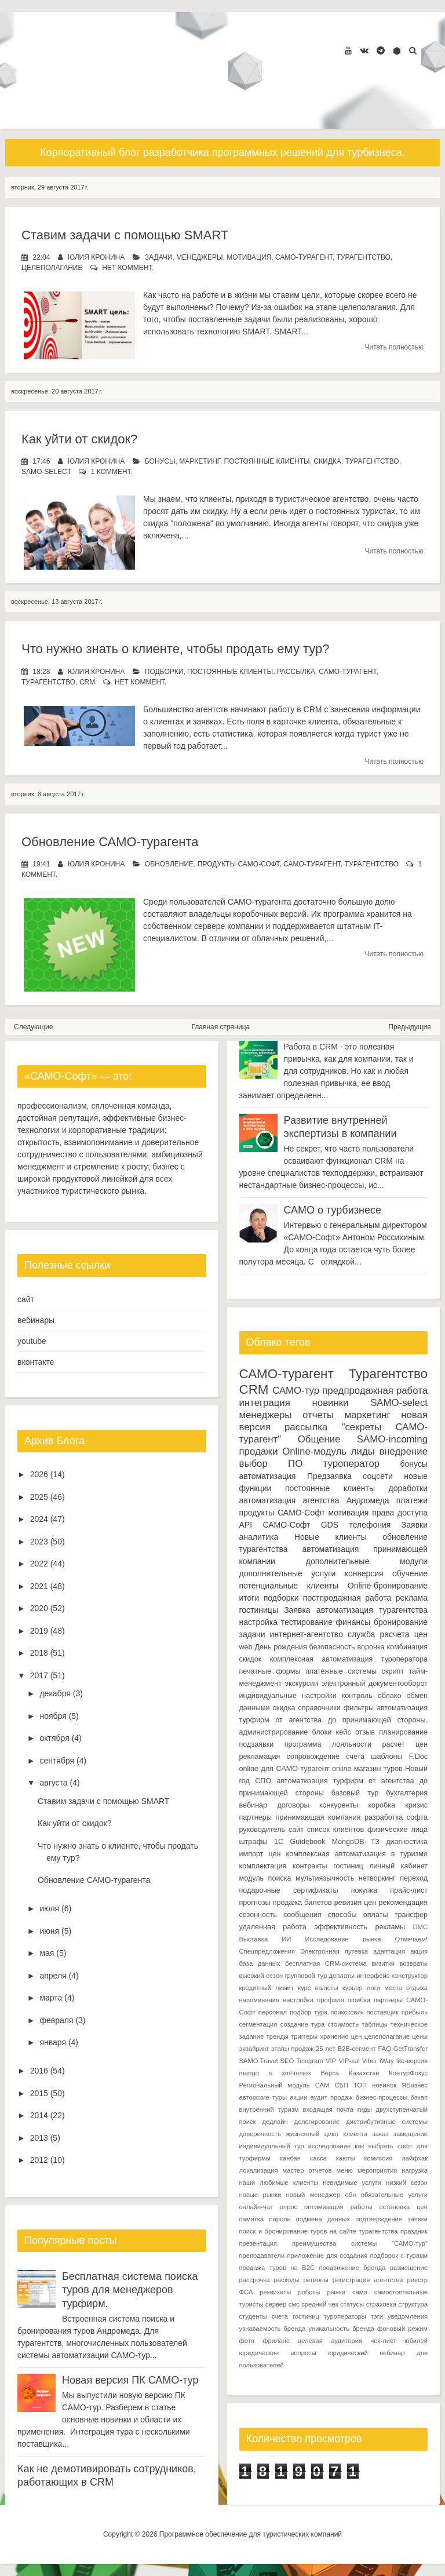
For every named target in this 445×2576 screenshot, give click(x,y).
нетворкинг (377, 1878)
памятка (251, 2219)
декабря (54, 1693)
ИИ (286, 1939)
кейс (343, 1732)
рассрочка (254, 2279)
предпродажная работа (375, 1390)
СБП (341, 2085)
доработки (408, 1488)
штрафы (253, 1842)
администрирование (273, 1732)
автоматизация (267, 1476)
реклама (412, 1597)
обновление (169, 864)
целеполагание (51, 268)
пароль (279, 2219)
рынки (336, 2292)
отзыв (365, 1732)
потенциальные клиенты (289, 1585)
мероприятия (377, 2170)
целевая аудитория (330, 2340)
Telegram (310, 2060)
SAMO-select (46, 472)
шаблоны (386, 1756)
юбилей (416, 2340)
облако (390, 1696)
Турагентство (364, 257)
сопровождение (312, 1756)
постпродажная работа (347, 1597)
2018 (39, 1652)
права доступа (400, 1512)
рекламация (259, 1756)
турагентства (263, 1549)
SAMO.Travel (258, 2060)
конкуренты (338, 1805)
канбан (290, 2158)
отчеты (318, 1414)
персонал (272, 2012)
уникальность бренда (341, 2328)
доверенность (260, 2133)
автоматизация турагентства (372, 1610)
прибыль (415, 2012)
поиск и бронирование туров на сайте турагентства (318, 2231)
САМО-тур (295, 1390)
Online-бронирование (388, 1585)
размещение (409, 2267)
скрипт (393, 1671)
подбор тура (308, 2012)
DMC (420, 1926)
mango (249, 2072)
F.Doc (418, 1756)
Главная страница (221, 1027)
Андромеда (367, 1500)
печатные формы (270, 1671)
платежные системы (341, 1671)
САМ (322, 2085)
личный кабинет (398, 1866)
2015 (39, 2093)
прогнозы (255, 1903)
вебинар (253, 1805)
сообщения (302, 1915)
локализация (258, 2170)
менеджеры (199, 257)
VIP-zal (348, 2060)
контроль (357, 1696)
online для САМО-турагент (284, 1769)
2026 (39, 1474)
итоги (249, 1597)
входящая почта (327, 2109)
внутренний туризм (269, 2109)
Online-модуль (314, 1451)
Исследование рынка (343, 1939)
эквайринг (254, 2048)
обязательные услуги (394, 2194)
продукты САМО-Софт (239, 864)
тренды (278, 2036)
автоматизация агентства (289, 1500)
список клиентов (335, 1830)
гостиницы (258, 1610)
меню (344, 2170)
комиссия (378, 2158)
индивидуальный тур (271, 2146)
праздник (414, 2231)
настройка (258, 1622)
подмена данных (323, 2219)
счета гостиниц (295, 2316)
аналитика (259, 1537)
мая (46, 1953)
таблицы (374, 2024)
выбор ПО (271, 1463)
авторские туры (263, 2097)
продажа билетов (302, 1903)
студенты (253, 2316)
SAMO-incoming (392, 1439)
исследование (329, 2146)
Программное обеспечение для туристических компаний (250, 2534)
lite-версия (412, 2060)
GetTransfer (410, 2048)
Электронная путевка (334, 1951)
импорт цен (260, 1854)
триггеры (304, 2036)
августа (53, 1782)
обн (350, 2194)
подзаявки (256, 1744)
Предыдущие (409, 1027)
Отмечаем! (411, 1939)
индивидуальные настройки (288, 1696)
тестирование (307, 1622)
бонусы (160, 461)
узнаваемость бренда (272, 2328)
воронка (370, 1647)
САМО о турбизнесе (332, 1210)
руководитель (262, 1830)
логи (373, 1987)
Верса (329, 2072)
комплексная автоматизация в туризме (357, 1854)
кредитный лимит (266, 1987)
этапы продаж (292, 2048)
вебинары (35, 1320)
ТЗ (375, 1842)
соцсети (377, 1476)
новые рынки (260, 2194)
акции (298, 2097)
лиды (363, 1451)
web (246, 1647)
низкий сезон (407, 2182)
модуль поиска (265, 1878)
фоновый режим (402, 2328)
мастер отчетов (307, 2170)
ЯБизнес (415, 2085)
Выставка (253, 1939)
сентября (56, 1760)
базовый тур (354, 1793)
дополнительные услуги (287, 1573)
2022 (39, 1563)
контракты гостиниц (328, 1866)
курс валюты (318, 1987)
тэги (377, 2316)
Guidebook (307, 1842)
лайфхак (415, 2158)
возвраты (414, 1963)
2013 (39, 2138)
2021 (39, 1586)
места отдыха (406, 1987)
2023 (39, 1541)
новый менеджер (313, 2194)
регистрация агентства (368, 2279)
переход (414, 1878)
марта (50, 1997)
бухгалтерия (407, 1793)
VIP (331, 2060)
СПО (263, 1781)
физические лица (397, 1830)
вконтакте (35, 1362)
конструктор (410, 1975)
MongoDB (348, 1842)
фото (246, 2340)
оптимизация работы (338, 2206)
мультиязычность (325, 1878)
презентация (258, 2243)
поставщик (382, 2012)
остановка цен (404, 2206)
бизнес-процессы (382, 2097)
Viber (369, 2060)
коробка (381, 1805)
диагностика (407, 1842)
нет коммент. (128, 268)
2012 (39, 2160)
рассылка (296, 672)
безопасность (332, 1647)
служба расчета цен (388, 1634)
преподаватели (262, 2255)
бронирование (401, 1622)
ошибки (359, 1999)
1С (278, 1842)
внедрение (403, 1451)
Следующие (33, 1027)
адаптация (389, 1951)
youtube (31, 1341)
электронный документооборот (374, 1683)
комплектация (263, 1866)
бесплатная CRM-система (326, 1963)
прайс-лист (409, 1890)
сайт (25, 1299)
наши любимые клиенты (279, 2182)
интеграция (264, 1402)
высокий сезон (261, 1975)
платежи (412, 1500)
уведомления (408, 2316)
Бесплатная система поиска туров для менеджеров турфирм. (130, 2290)
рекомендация (403, 1903)
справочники (319, 1708)
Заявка (297, 1610)
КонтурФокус (408, 2072)
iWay (386, 2060)
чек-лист (383, 2340)
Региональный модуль (274, 2085)
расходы (286, 2279)
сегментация (258, 2024)
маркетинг (199, 461)
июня (49, 1931)
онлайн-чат (256, 2206)
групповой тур (305, 1975)
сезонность (258, 1915)
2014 (39, 2115)
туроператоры (345, 2316)
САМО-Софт (286, 1524)
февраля (56, 2020)
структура (413, 2304)
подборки (164, 672)
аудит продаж (331, 2097)
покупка (364, 1890)
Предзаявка (329, 1476)
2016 (39, 2070)
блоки (322, 1732)
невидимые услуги (352, 2182)
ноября (52, 1716)
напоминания (259, 1999)
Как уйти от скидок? (79, 439)
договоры (293, 1805)
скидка (327, 461)
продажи (258, 1451)
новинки (330, 1402)
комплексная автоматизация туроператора (349, 1659)
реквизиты (275, 2292)
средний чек (319, 2304)
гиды (365, 2109)
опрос (288, 2206)
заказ (381, 2133)
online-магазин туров (367, 1769)
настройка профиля (313, 1999)
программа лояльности (327, 1744)
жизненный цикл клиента (326, 2133)
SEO (287, 2060)
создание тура (302, 2024)
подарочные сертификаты (288, 1890)
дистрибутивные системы (387, 2121)
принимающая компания (318, 1817)
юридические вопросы (277, 2352)
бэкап (419, 2097)
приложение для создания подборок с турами (357, 2255)
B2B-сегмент (357, 2048)
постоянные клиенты (267, 461)
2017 (39, 1675)
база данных (259, 1963)
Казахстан (364, 2072)
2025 (39, 1497)
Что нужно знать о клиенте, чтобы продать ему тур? (175, 649)
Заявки (415, 1524)
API (246, 1524)
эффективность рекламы (359, 1927)
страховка (381, 2304)
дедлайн (274, 2121)
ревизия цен (355, 1903)
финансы (353, 1622)
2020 (39, 1608)
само (359, 2292)
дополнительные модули (367, 1561)
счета (355, 1756)
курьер (352, 1987)
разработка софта (396, 1817)
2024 (39, 1519)
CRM (87, 682)
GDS (329, 1524)
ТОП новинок (374, 2085)
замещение (410, 2133)
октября (54, 1738)
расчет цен (405, 1744)
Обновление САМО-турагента (110, 842)
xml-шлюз (296, 2072)
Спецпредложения (267, 1951)
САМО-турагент (304, 257)
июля (49, 1908)
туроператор (351, 1463)
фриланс (275, 2340)
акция (419, 1951)
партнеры (255, 1817)
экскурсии (301, 1683)
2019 (39, 1630)
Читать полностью (394, 347)
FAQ (384, 2048)
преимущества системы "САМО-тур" (360, 2243)
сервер (275, 2304)
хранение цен (341, 2036)
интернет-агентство (306, 1634)
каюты (345, 2158)
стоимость (343, 2024)
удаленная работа (273, 1927)
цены (420, 2036)
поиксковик (346, 2012)
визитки (383, 1963)
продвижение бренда (352, 2267)
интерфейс (372, 1975)
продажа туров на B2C (277, 2267)
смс (294, 2304)
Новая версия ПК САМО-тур (130, 2380)
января (52, 2042)
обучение (410, 1573)
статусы (352, 2304)
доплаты (341, 1975)
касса (318, 2158)
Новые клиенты (330, 1537)
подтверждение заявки (391, 2219)
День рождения (280, 1647)
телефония (370, 1524)
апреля (52, 1975)
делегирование (317, 2121)
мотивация (249, 257)
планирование (403, 1732)
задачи (158, 257)
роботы (309, 2292)
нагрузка (415, 2170)
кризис (416, 1805)
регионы (316, 2279)
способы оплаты (358, 1915)
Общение (319, 1439)
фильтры (359, 1708)
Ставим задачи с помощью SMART (124, 235)
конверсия (364, 1573)
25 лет (325, 2048)
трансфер (411, 1915)
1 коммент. (112, 472)
